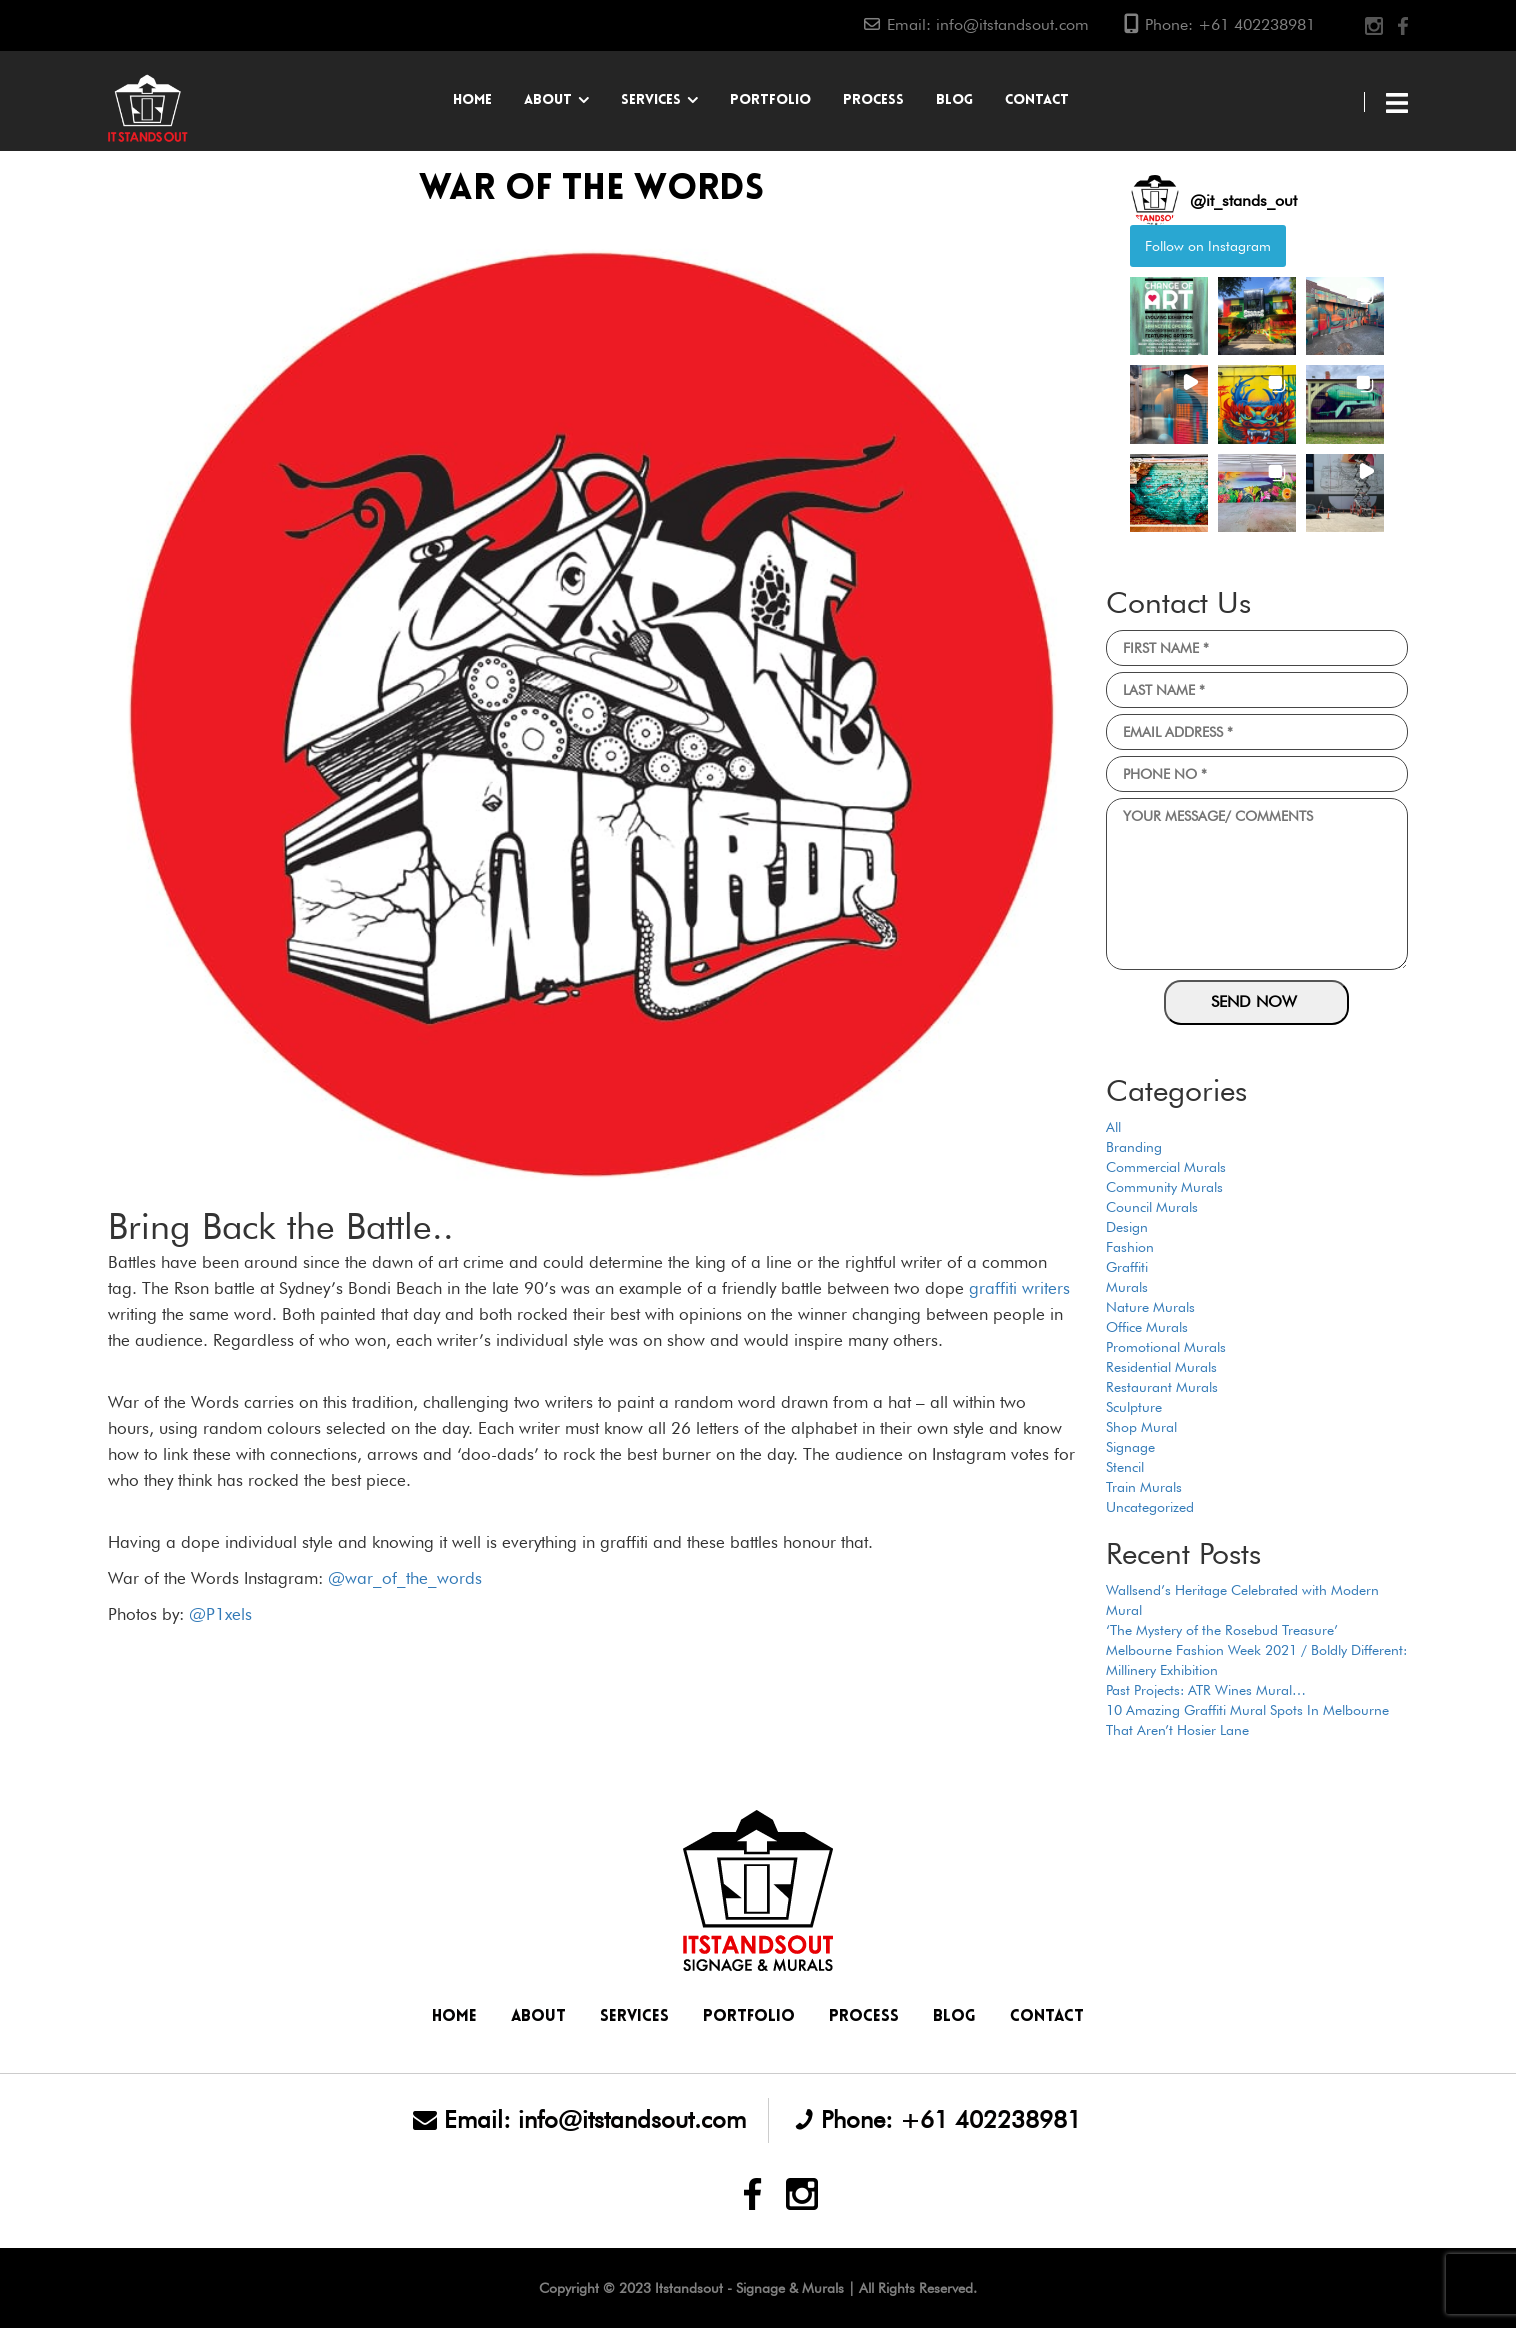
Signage (1130, 1447)
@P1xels (220, 1614)
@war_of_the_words (405, 1578)
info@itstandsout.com (1012, 24)
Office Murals (1147, 1327)
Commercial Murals (1166, 1167)
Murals (1127, 1287)
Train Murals (1144, 1487)
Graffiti (1127, 1267)
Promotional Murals (1166, 1347)
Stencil (1125, 1467)
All (1113, 1127)
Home (472, 100)
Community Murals (1164, 1187)
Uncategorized (1150, 1507)
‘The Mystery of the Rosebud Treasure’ (1222, 1630)
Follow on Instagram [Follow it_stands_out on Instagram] (1208, 246)
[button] (1169, 316)
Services (651, 100)
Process (873, 100)
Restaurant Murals (1162, 1387)
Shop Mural (1141, 1427)
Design (1127, 1227)
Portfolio (770, 100)
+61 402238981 (1256, 24)
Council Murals (1152, 1207)
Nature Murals (1150, 1307)
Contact (1037, 100)
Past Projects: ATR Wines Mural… (1206, 1690)
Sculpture (1134, 1407)
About (548, 100)
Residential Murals (1161, 1367)
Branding (1134, 1147)
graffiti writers (1019, 1288)
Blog (954, 100)
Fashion (1130, 1247)
